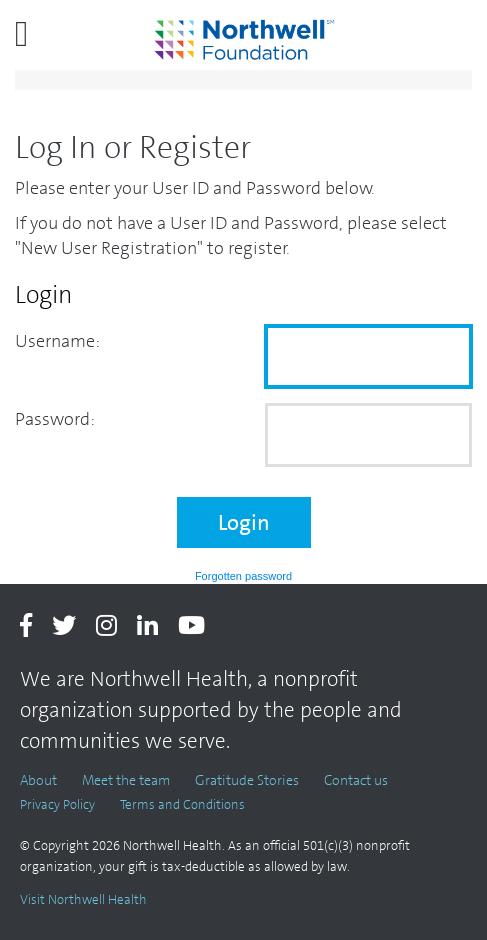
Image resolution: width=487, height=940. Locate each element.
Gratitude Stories (247, 780)
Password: (55, 419)
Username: (57, 341)
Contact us (356, 780)
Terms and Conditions (182, 804)
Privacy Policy (57, 804)
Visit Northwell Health (83, 899)
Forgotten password (243, 576)
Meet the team (126, 780)
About (38, 780)
